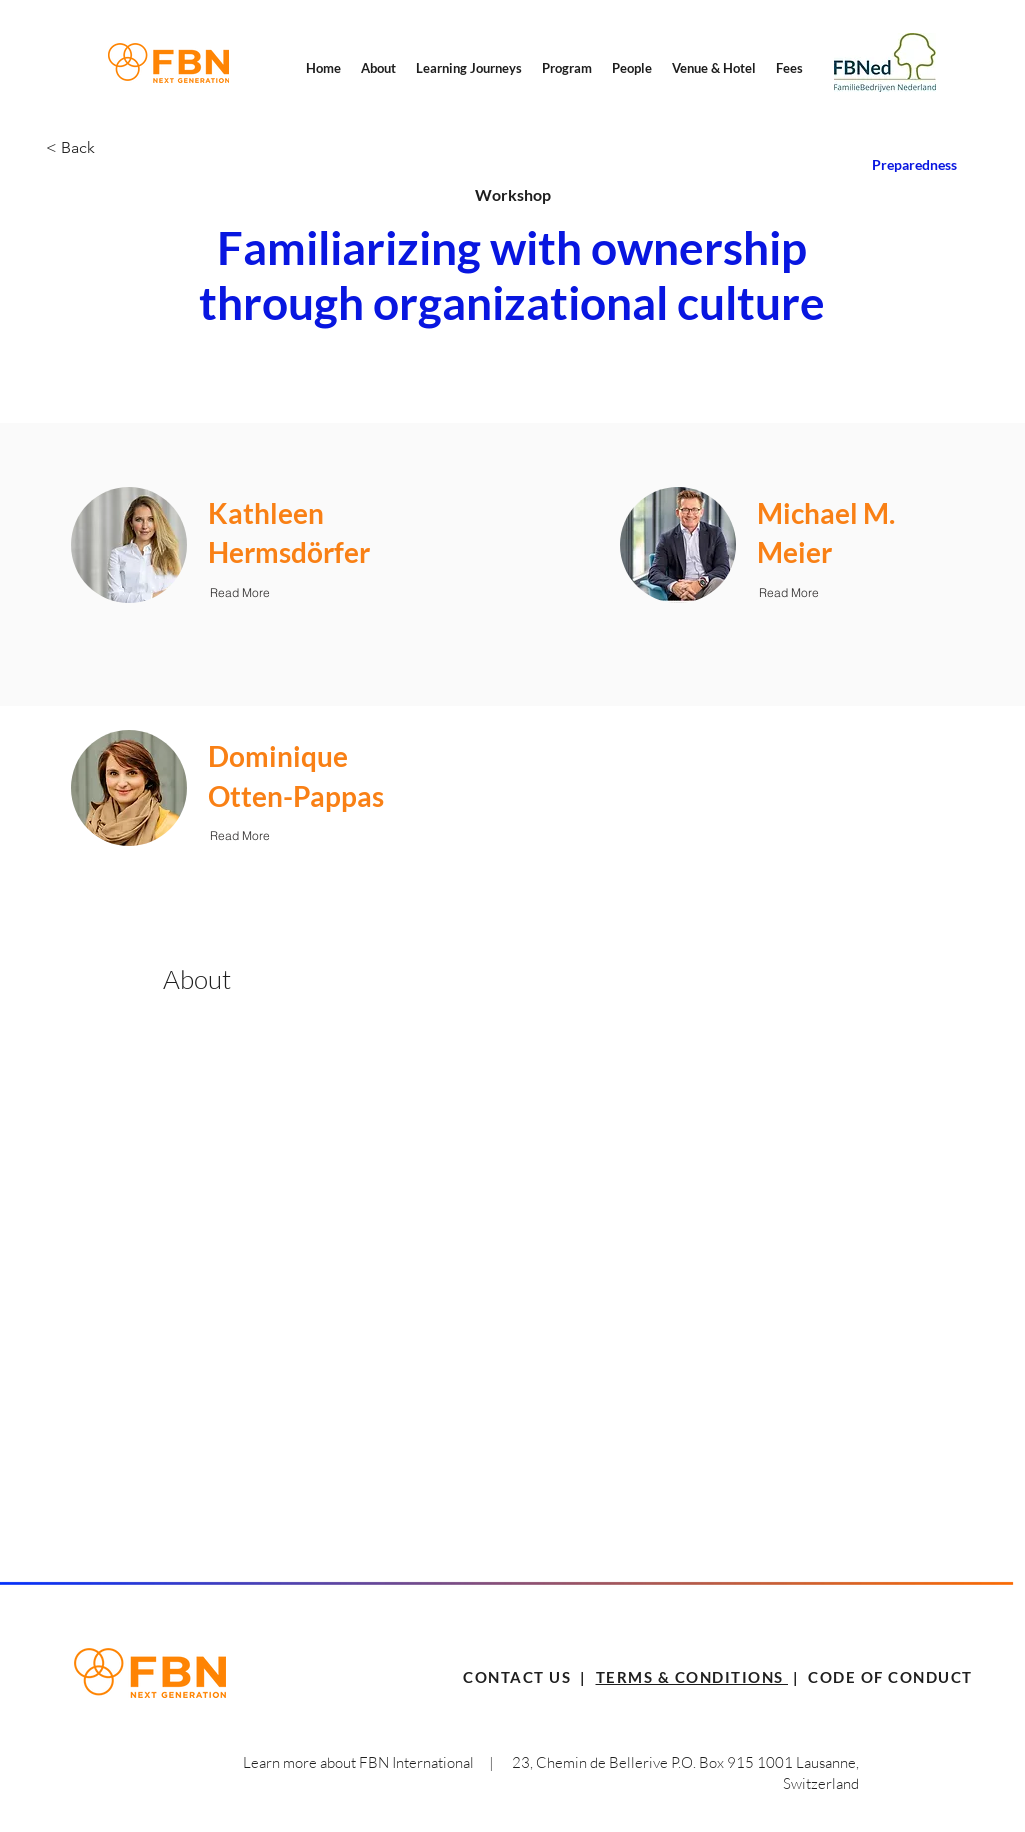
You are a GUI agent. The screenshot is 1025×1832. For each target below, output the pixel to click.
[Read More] (240, 592)
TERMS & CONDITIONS (692, 1677)
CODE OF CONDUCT (888, 1677)
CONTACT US (517, 1677)
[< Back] (117, 148)
